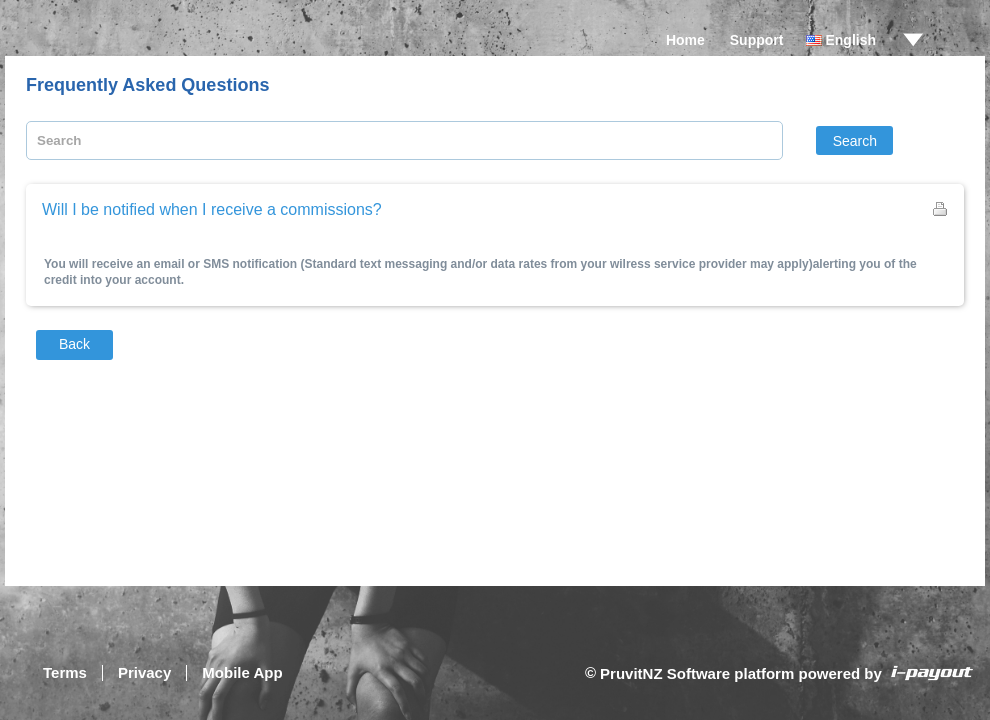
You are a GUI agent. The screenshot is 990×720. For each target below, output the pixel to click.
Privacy (144, 672)
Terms (65, 672)
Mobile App (242, 672)
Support (757, 40)
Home (685, 40)
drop (913, 40)
